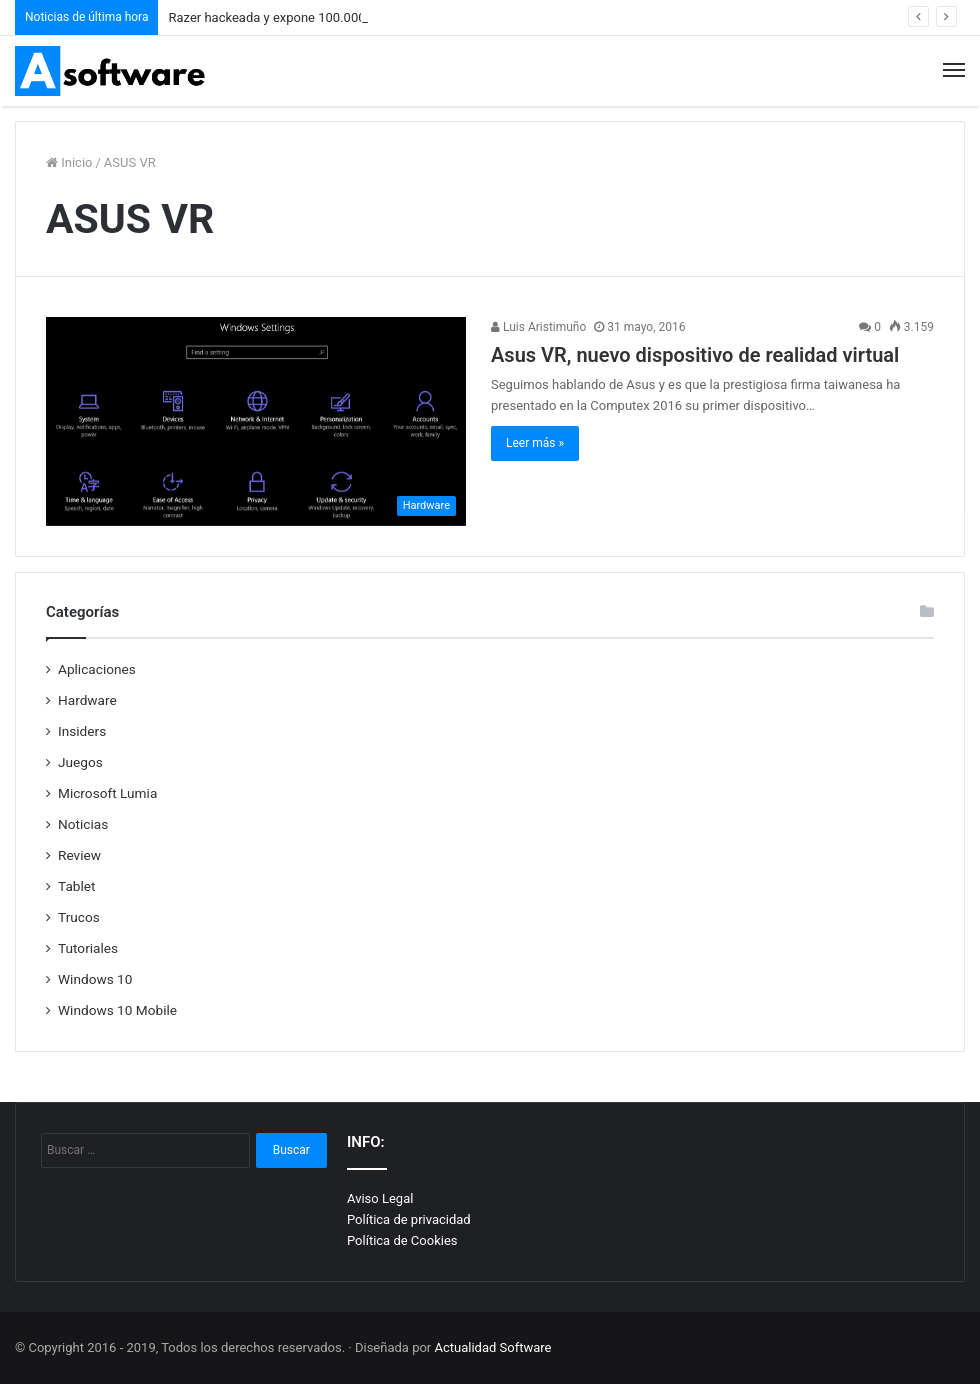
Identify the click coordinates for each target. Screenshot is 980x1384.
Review (79, 855)
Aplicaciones (97, 669)
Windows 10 (95, 979)
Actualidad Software (493, 1347)
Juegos (80, 762)
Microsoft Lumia (107, 793)
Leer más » (535, 443)
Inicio (69, 162)
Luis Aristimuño (538, 327)
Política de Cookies (402, 1240)
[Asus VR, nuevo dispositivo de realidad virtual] (256, 421)
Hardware (87, 700)
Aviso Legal (380, 1198)
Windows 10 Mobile (117, 1010)
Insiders (82, 731)
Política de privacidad (409, 1219)
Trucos (79, 917)
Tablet (76, 886)
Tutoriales (88, 948)
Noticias (83, 824)
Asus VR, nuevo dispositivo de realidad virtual (695, 355)
